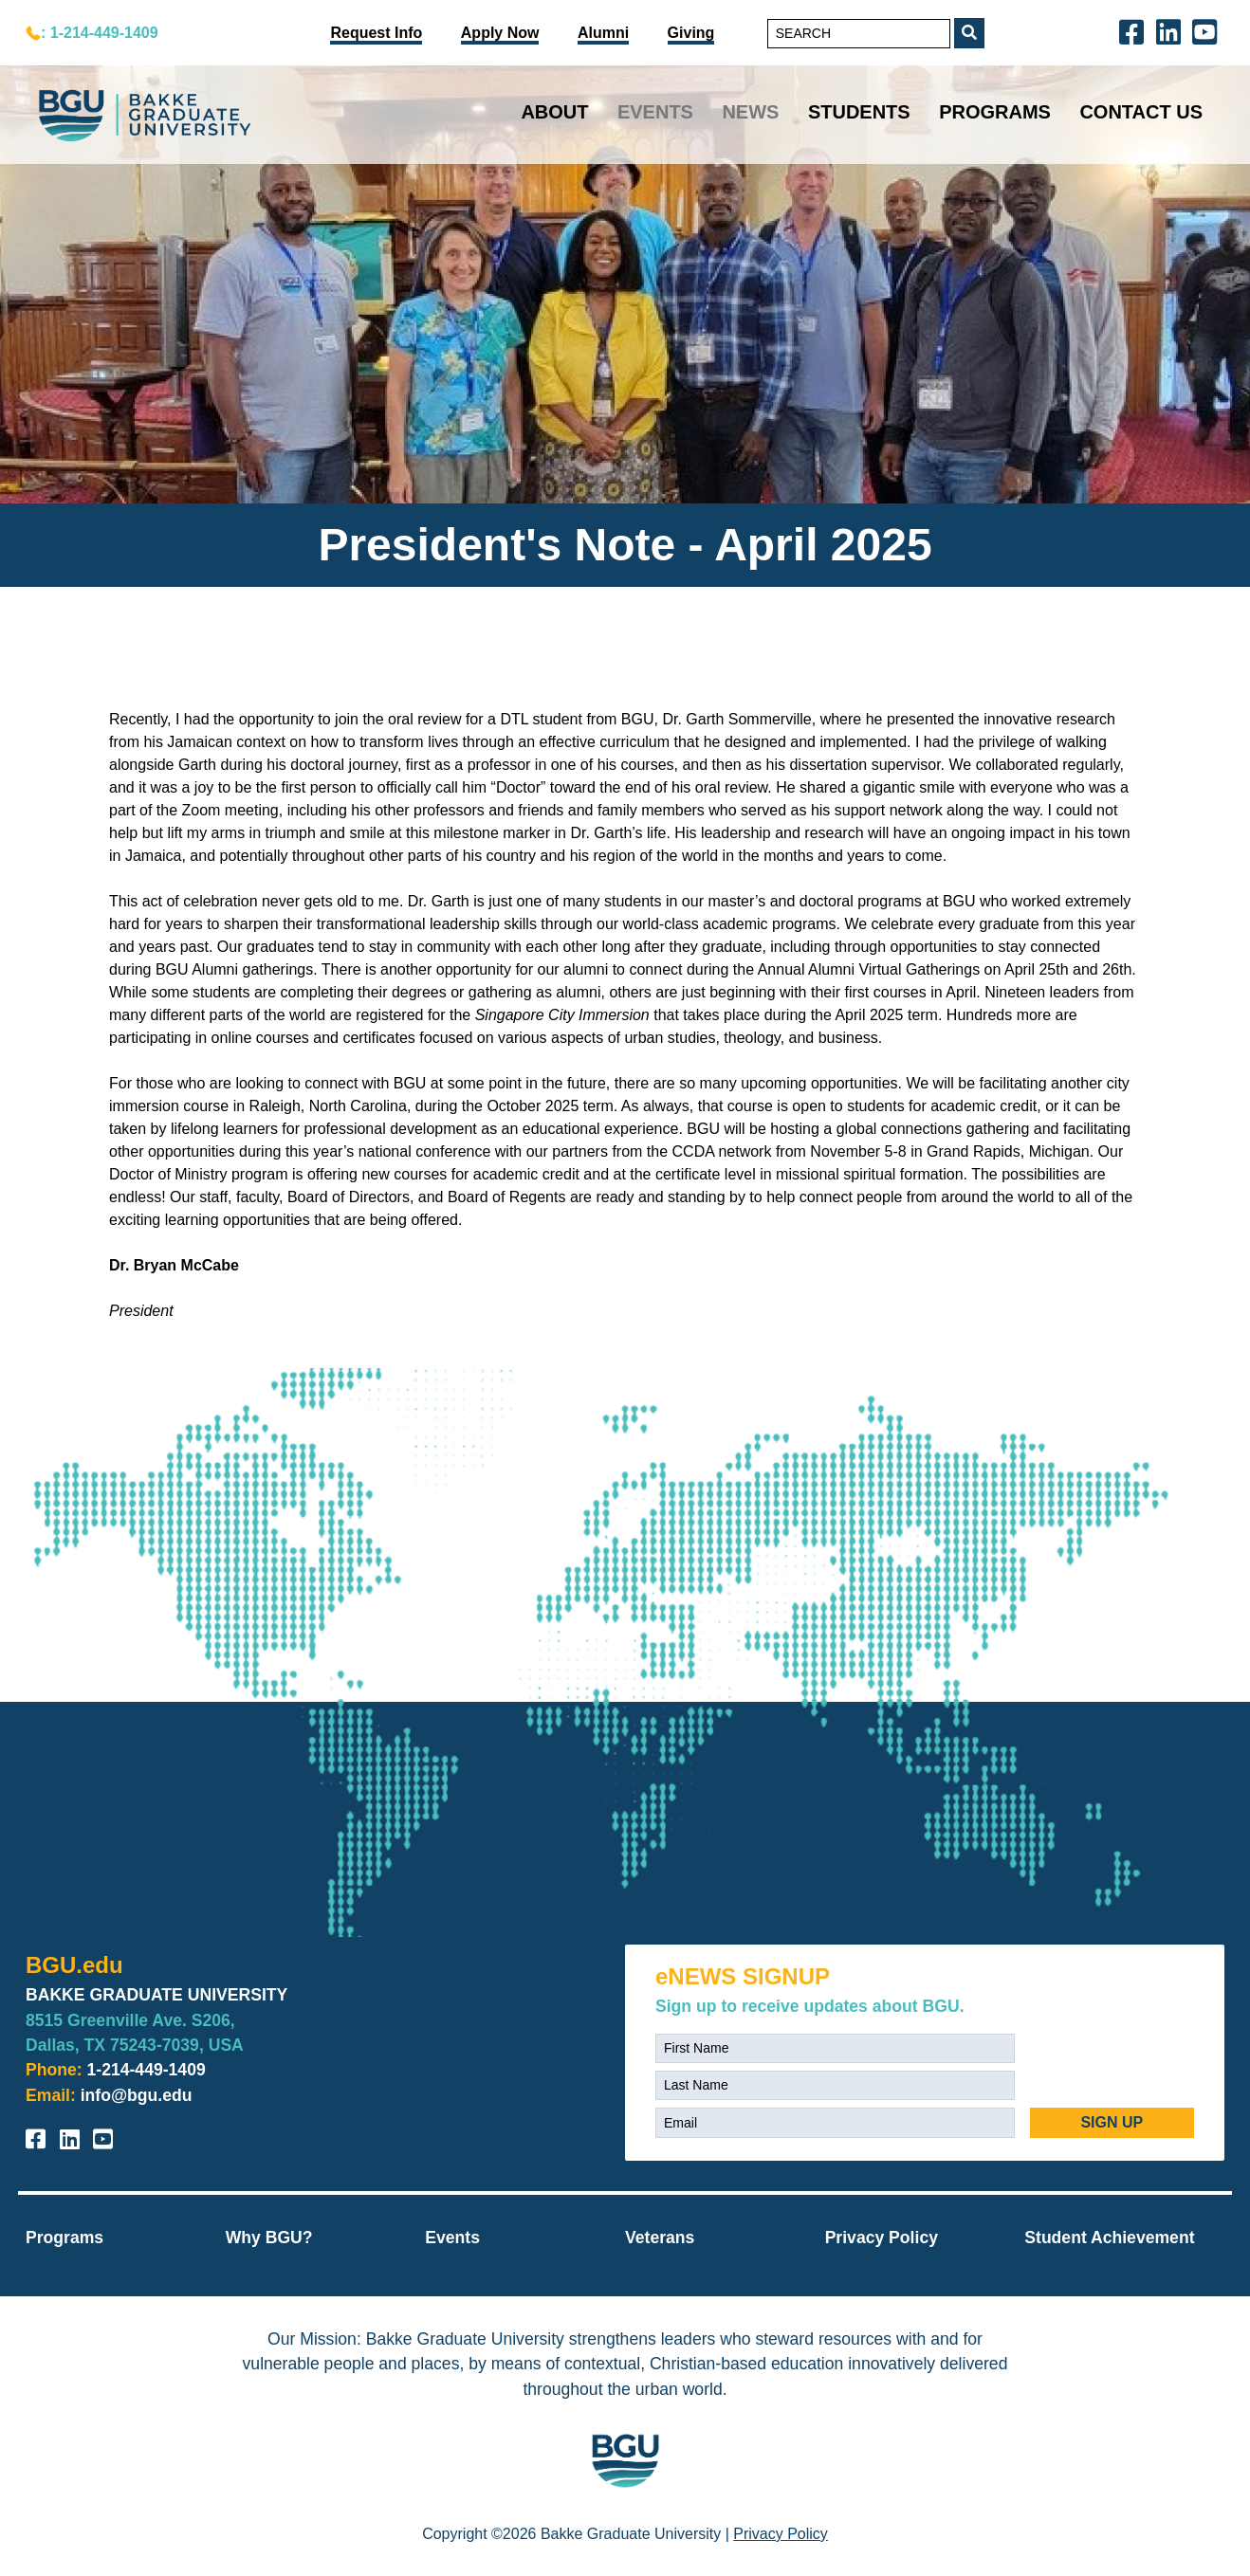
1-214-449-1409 (146, 2069)
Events (655, 111)
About (554, 111)
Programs (995, 111)
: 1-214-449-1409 (99, 33)
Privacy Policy (881, 2237)
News (750, 111)
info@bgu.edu (137, 2095)
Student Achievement (1109, 2237)
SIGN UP (1111, 2122)
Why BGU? (269, 2237)
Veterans (659, 2237)
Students (859, 111)
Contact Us (1141, 111)
